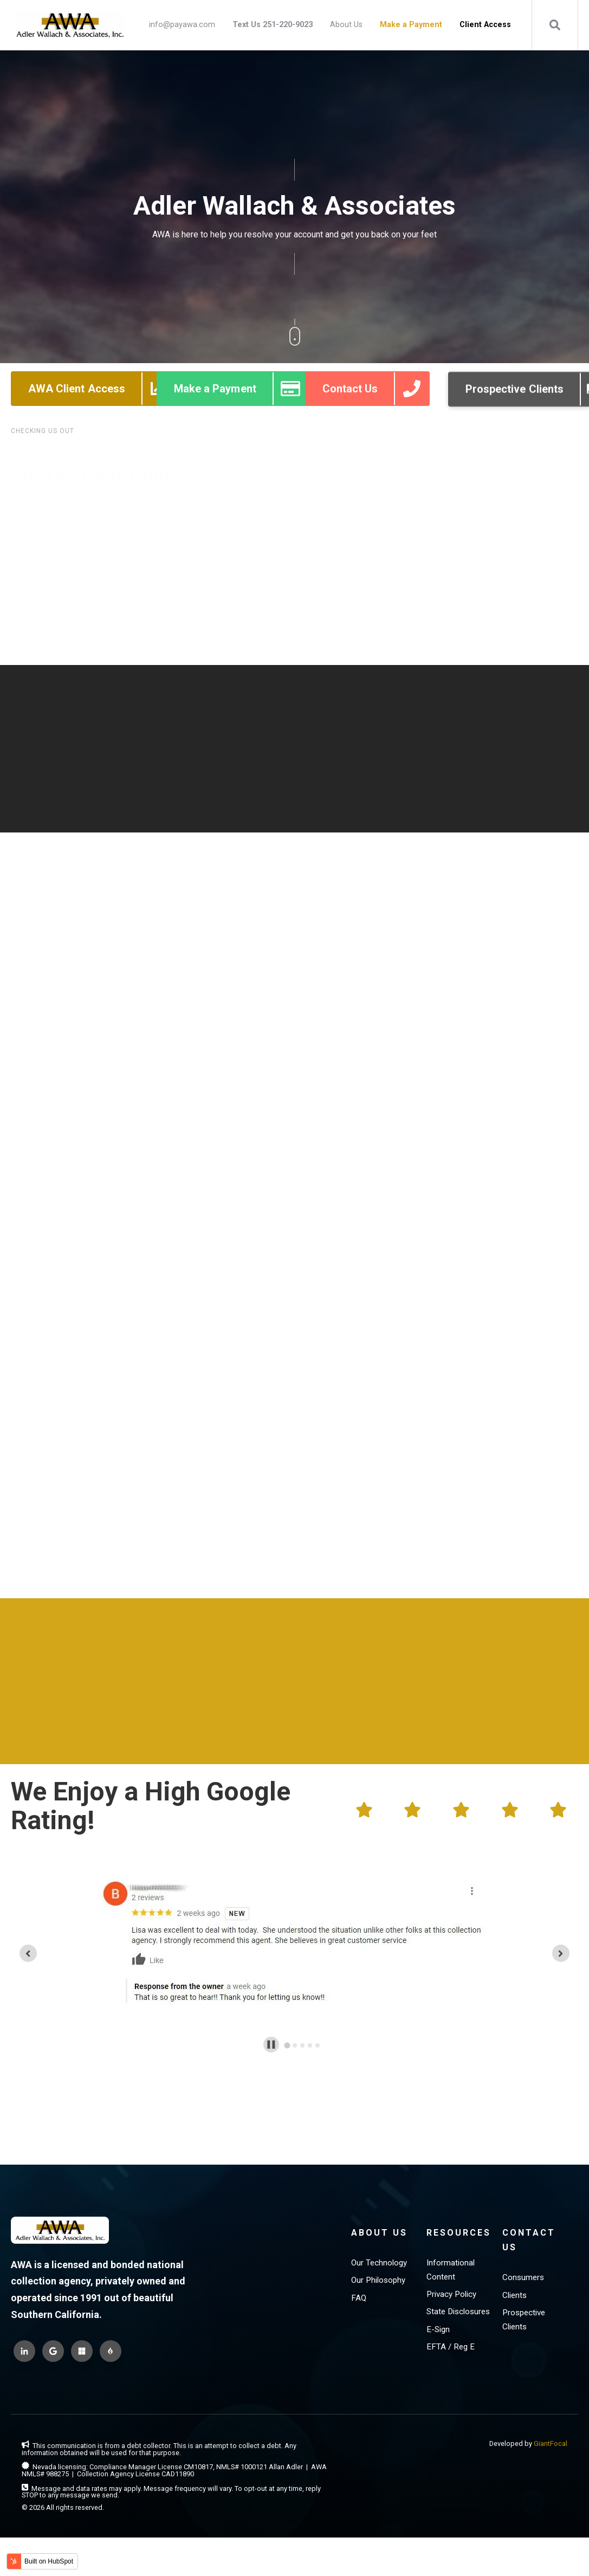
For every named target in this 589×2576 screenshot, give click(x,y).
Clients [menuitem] (514, 2276)
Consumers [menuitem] (523, 2258)
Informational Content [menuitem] (450, 2250)
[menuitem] (272, 25)
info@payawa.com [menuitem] (182, 24)
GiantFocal (550, 2424)
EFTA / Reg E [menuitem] (450, 2327)
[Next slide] (560, 1933)
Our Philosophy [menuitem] (378, 2260)
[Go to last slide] (28, 1933)
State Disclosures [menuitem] (458, 2292)
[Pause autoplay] (271, 2025)
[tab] (287, 2026)
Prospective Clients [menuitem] (523, 2300)
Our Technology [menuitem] (379, 2243)
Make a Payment (240, 411)
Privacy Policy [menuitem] (451, 2275)
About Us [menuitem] (346, 24)
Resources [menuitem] (458, 2213)
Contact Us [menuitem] (528, 2220)
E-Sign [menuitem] (438, 2310)
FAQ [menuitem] (358, 2278)
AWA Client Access (102, 411)
